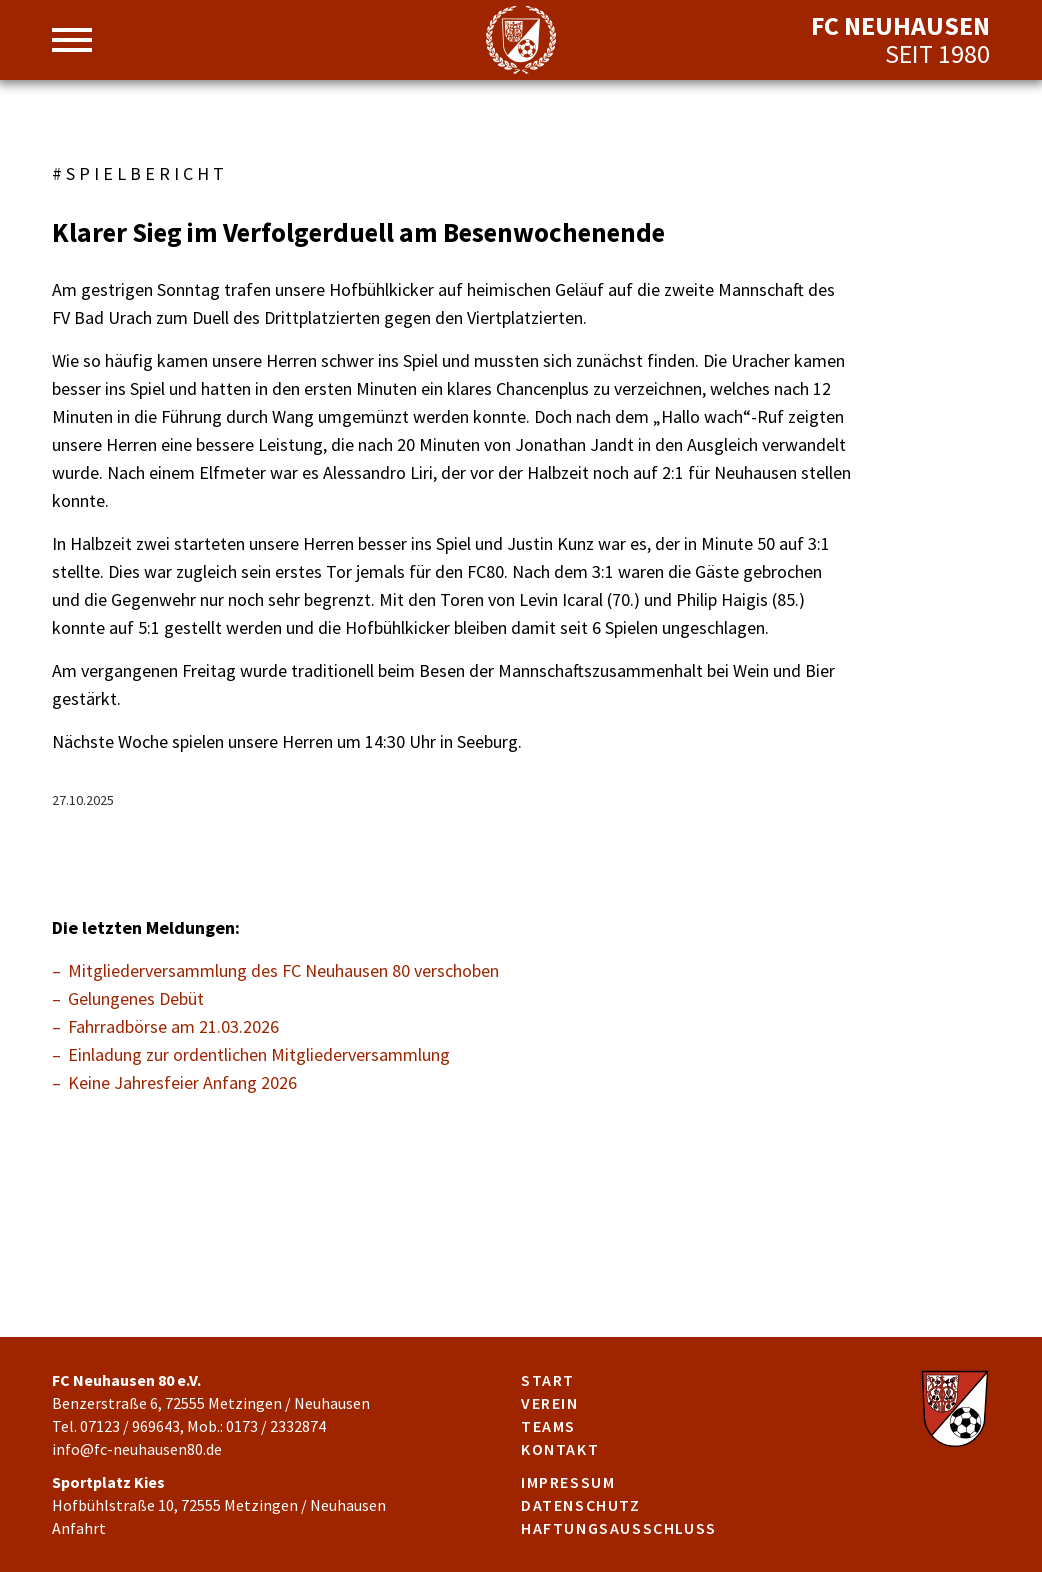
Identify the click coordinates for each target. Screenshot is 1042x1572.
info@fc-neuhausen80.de (137, 1449)
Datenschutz (581, 1505)
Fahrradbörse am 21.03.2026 (173, 1026)
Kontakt (560, 1449)
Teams (548, 1426)
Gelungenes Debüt (136, 998)
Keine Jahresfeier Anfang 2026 (182, 1082)
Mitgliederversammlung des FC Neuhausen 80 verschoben (283, 970)
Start (548, 1380)
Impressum (568, 1482)
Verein (550, 1403)
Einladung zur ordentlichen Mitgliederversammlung (259, 1054)
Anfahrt (79, 1528)
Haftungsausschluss (619, 1528)
